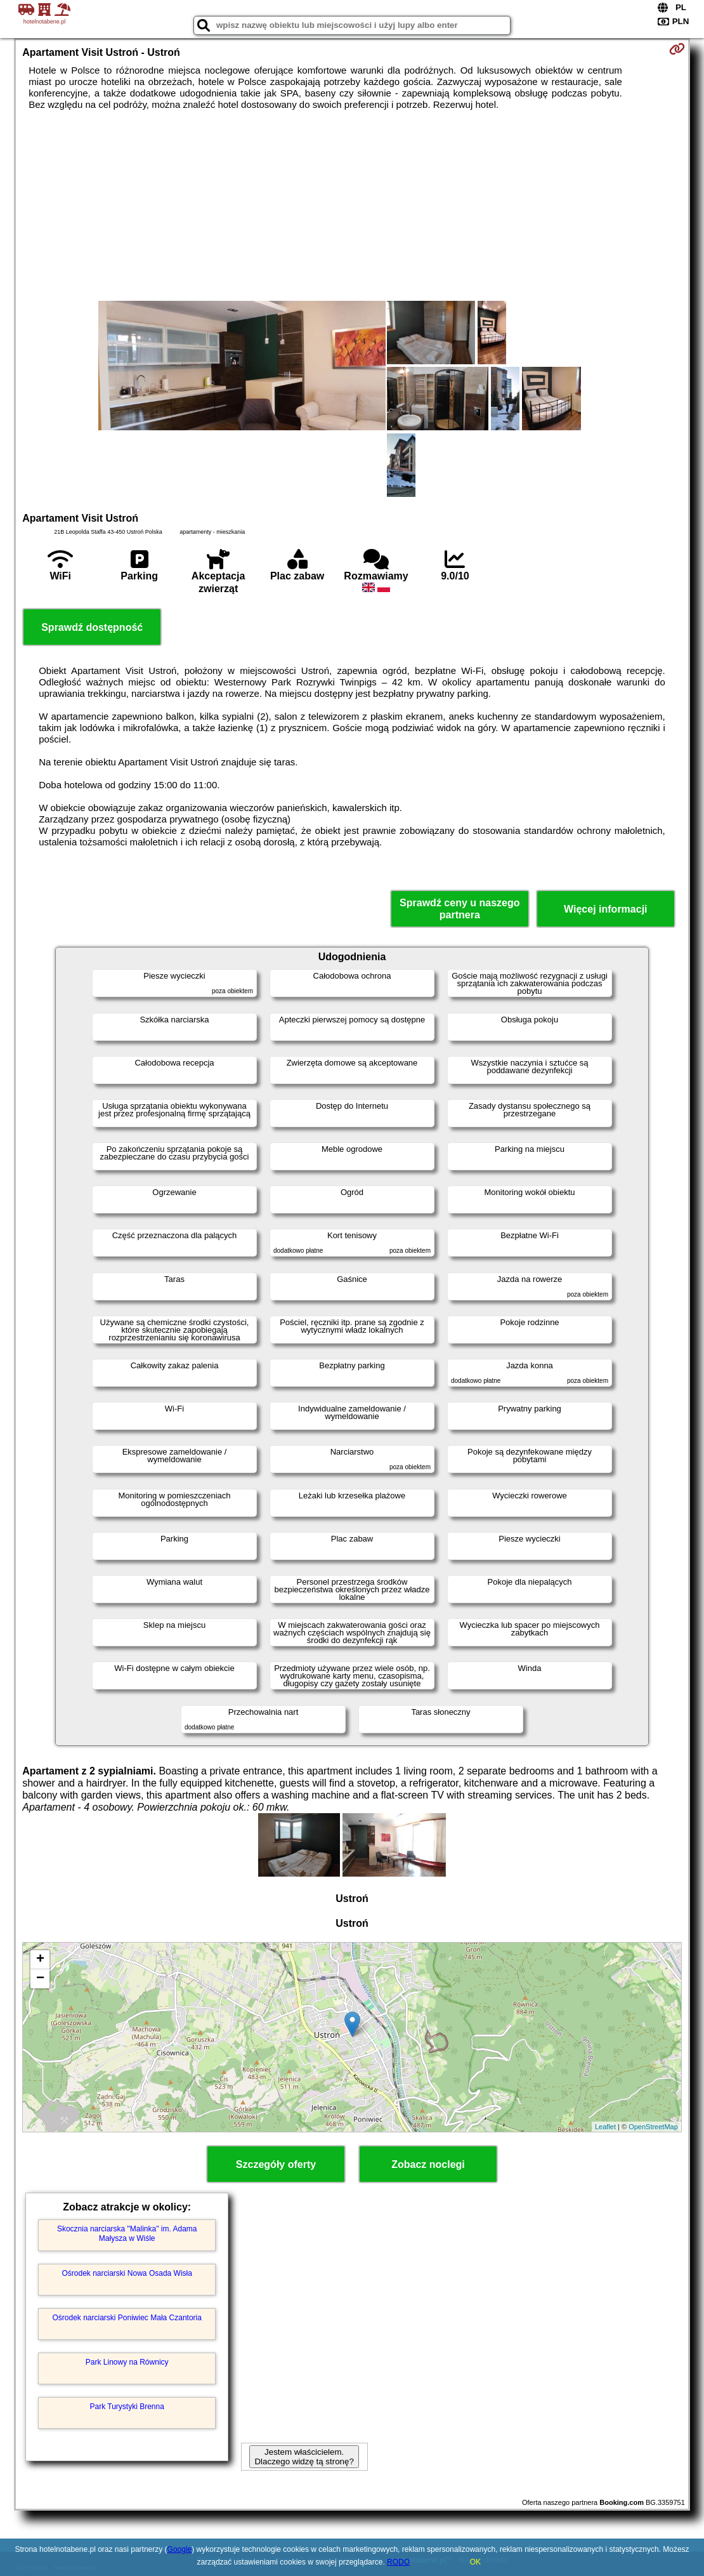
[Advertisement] (352, 205)
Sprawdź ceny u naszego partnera (459, 908)
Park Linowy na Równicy (127, 2362)
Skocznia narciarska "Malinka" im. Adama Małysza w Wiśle (127, 2233)
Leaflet (605, 2126)
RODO (398, 2562)
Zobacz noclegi (428, 2164)
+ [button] (40, 1959)
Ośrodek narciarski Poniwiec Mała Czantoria (126, 2317)
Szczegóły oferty (276, 2164)
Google (179, 2549)
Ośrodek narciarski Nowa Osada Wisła (127, 2273)
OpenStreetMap (653, 2126)
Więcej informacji (605, 909)
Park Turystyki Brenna (127, 2406)
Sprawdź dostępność (92, 627)
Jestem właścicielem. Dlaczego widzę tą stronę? (303, 2456)
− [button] (40, 1978)
